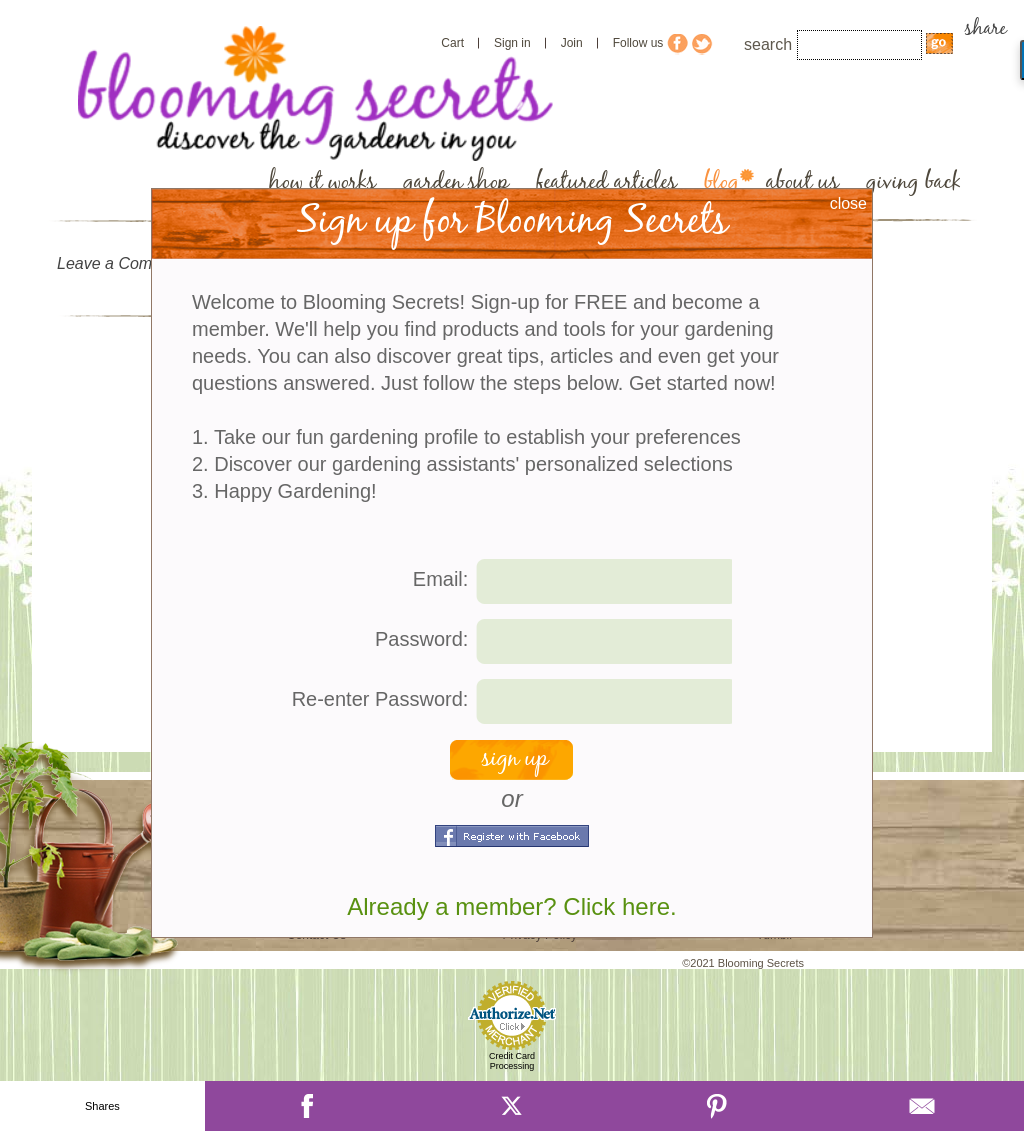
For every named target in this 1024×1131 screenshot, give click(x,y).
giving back (913, 182)
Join (572, 43)
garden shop (456, 182)
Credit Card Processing (512, 1061)
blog (721, 182)
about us (802, 182)
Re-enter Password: (380, 699)
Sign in (512, 43)
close (848, 203)
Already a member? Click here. (511, 906)
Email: (441, 579)
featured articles (606, 182)
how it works (322, 182)
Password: (421, 639)
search (768, 44)
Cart (452, 43)
